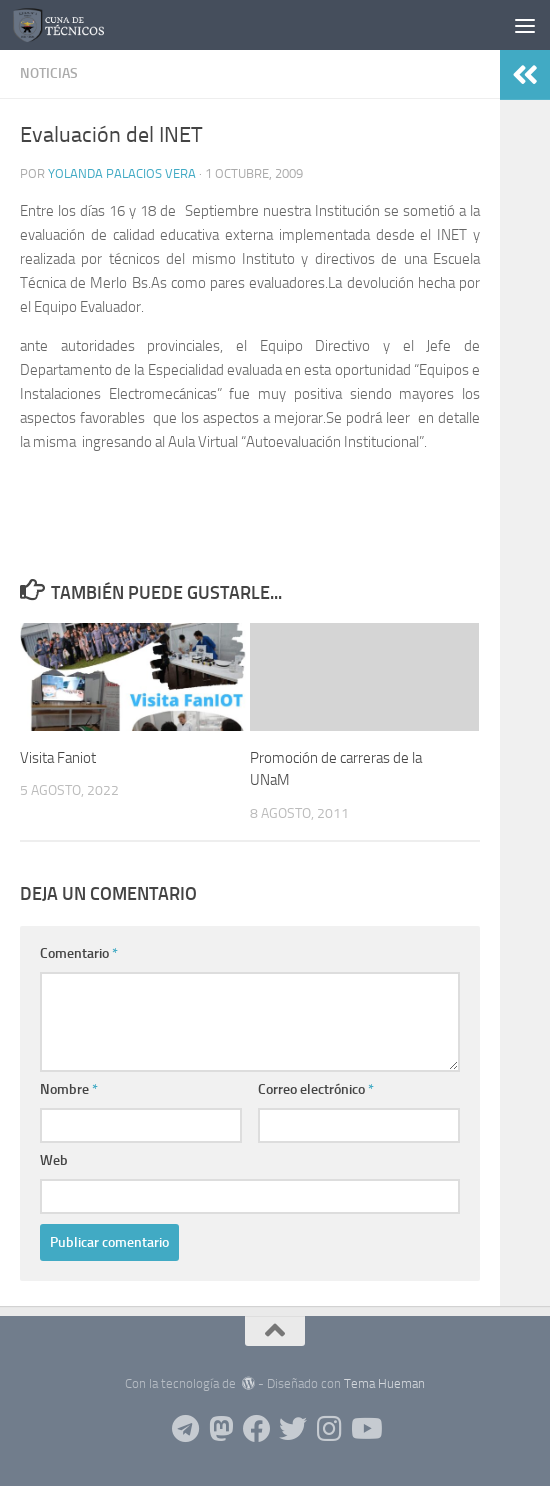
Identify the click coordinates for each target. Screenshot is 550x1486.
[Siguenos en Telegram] (185, 1429)
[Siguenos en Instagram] (329, 1429)
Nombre (69, 1089)
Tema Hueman (384, 1383)
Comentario (79, 953)
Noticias (49, 73)
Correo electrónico (316, 1089)
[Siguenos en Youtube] (365, 1429)
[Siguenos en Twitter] (293, 1429)
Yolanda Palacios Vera (122, 173)
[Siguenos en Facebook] (257, 1429)
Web (54, 1160)
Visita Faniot (58, 758)
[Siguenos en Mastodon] (221, 1429)
